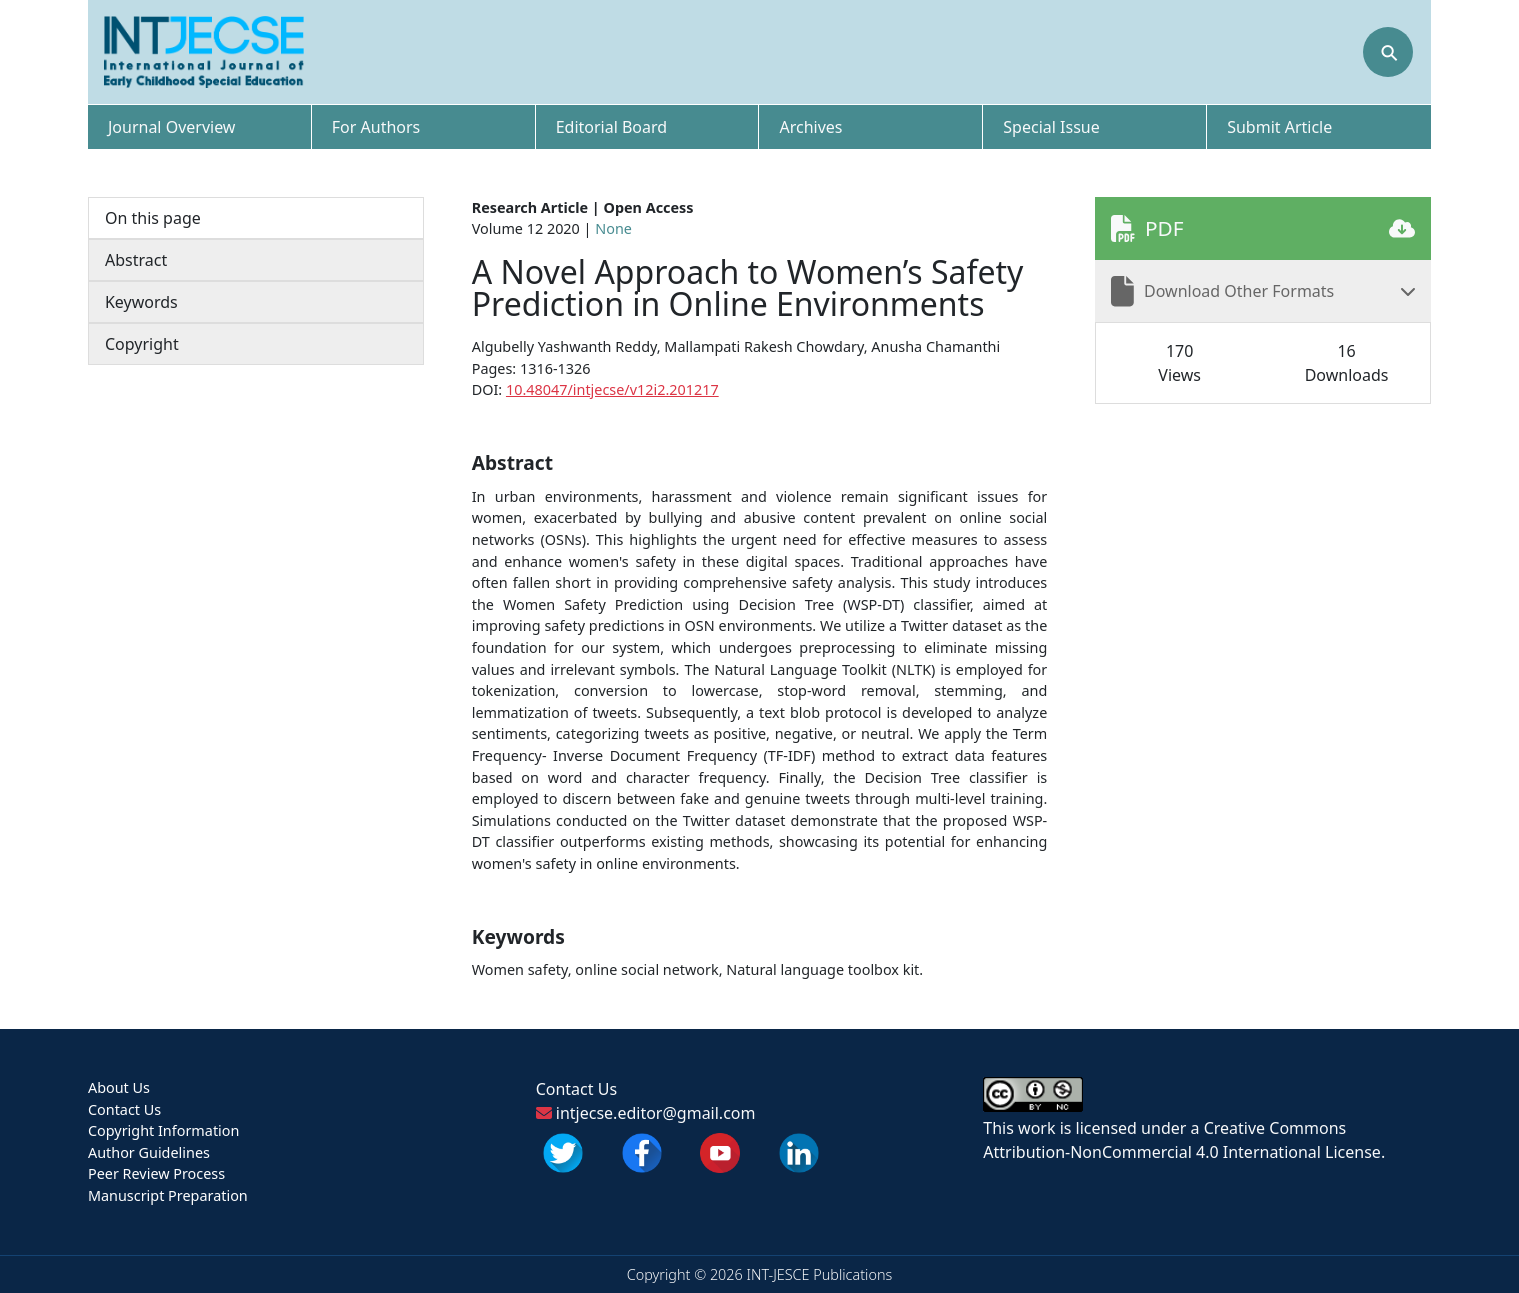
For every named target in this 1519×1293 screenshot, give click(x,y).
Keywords (141, 302)
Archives (810, 127)
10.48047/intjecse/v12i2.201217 (612, 389)
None (613, 228)
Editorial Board (612, 127)
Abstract (136, 260)
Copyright (142, 344)
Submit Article (1279, 127)
